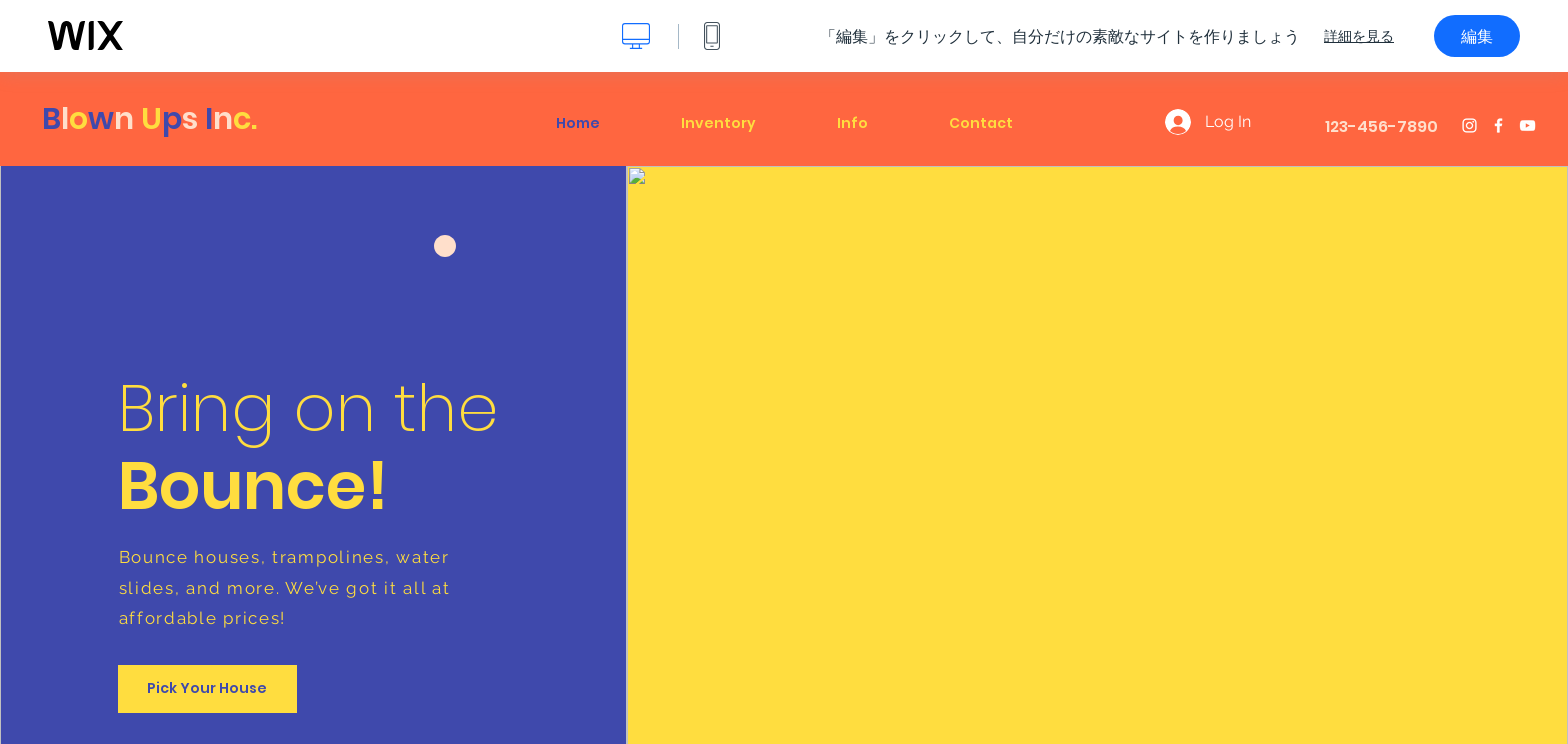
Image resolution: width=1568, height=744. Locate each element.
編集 (1477, 36)
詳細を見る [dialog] (1359, 36)
